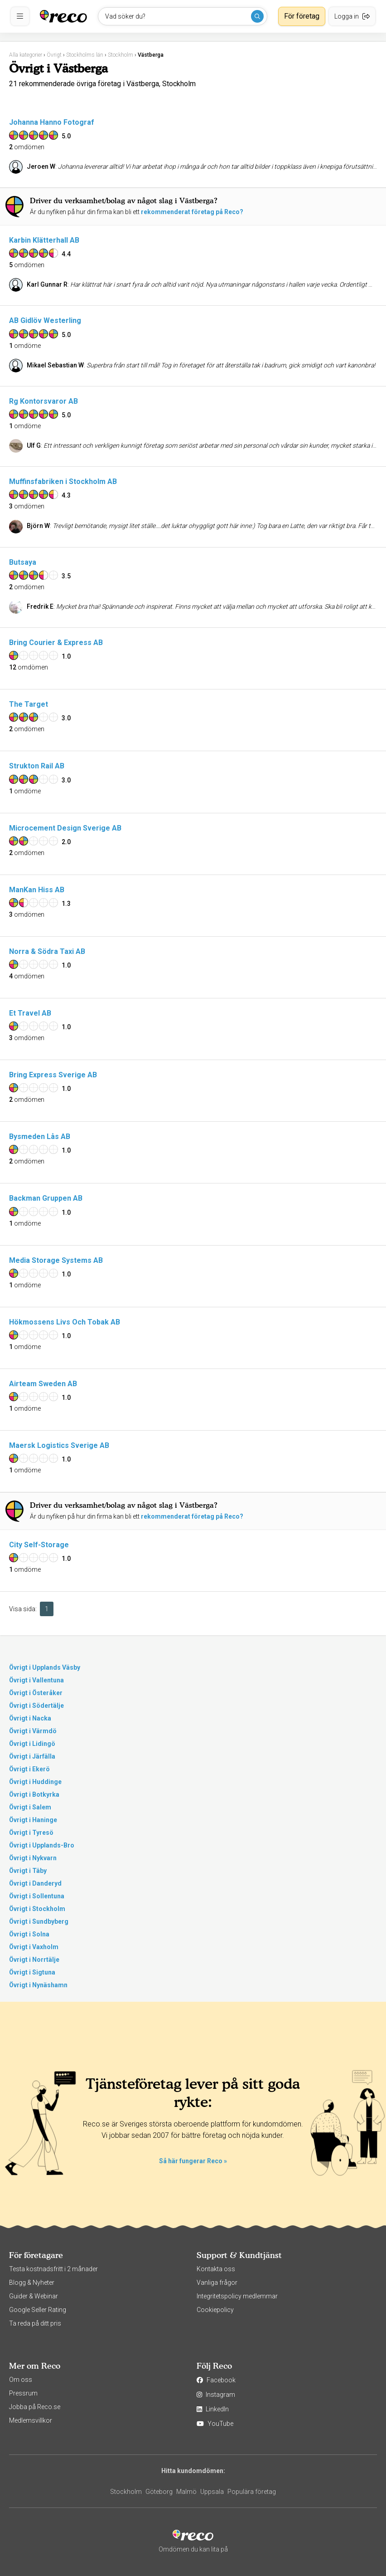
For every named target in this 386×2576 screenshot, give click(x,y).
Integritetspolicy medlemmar (237, 2296)
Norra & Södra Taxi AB (47, 951)
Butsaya (22, 562)
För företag (301, 16)
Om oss (20, 2379)
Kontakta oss (216, 2269)
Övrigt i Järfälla (32, 1756)
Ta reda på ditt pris (35, 2323)
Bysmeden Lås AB (39, 1136)
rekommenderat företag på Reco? (192, 211)
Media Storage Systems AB (56, 1260)
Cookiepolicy (215, 2309)
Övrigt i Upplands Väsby (44, 1667)
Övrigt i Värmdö (33, 1731)
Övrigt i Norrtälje (34, 1959)
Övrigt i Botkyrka (34, 1794)
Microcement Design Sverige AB (65, 828)
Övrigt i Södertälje (36, 1705)
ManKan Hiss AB (36, 889)
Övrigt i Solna (29, 1934)
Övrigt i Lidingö (32, 1743)
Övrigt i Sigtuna (32, 1972)
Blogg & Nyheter (31, 2282)
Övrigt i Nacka (30, 1718)
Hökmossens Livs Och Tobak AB (64, 1322)
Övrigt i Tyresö (31, 1832)
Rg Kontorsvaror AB (43, 401)
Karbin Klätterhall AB (44, 240)
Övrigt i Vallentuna (36, 1680)
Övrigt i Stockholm (37, 1908)
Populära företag (251, 2491)
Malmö (186, 2491)
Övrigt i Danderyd (35, 1883)
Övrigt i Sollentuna (36, 1896)
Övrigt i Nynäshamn (38, 1985)
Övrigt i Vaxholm (33, 1946)
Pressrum (23, 2393)
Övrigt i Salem (30, 1807)
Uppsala (212, 2491)
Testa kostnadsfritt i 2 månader (53, 2269)
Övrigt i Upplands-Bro (41, 1845)
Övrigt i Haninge (33, 1819)
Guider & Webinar (33, 2296)
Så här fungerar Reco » (193, 2161)
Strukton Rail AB (36, 766)
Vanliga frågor (217, 2282)
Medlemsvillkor (30, 2420)
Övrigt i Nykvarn (33, 1858)
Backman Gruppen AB (45, 1198)
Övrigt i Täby (28, 1870)
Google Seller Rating (37, 2309)
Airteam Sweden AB (43, 1383)
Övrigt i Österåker (36, 1692)
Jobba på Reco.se (34, 2406)
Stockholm (126, 2491)
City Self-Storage (39, 1544)
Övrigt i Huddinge (35, 1781)
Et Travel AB (30, 1013)
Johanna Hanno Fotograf (51, 122)
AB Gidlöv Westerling (45, 320)
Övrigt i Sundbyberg (38, 1921)
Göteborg (159, 2491)
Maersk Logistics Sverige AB (59, 1445)
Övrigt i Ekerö (29, 1769)
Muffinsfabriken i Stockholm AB (63, 481)
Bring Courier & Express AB (56, 642)
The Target (28, 704)
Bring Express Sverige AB (53, 1074)
